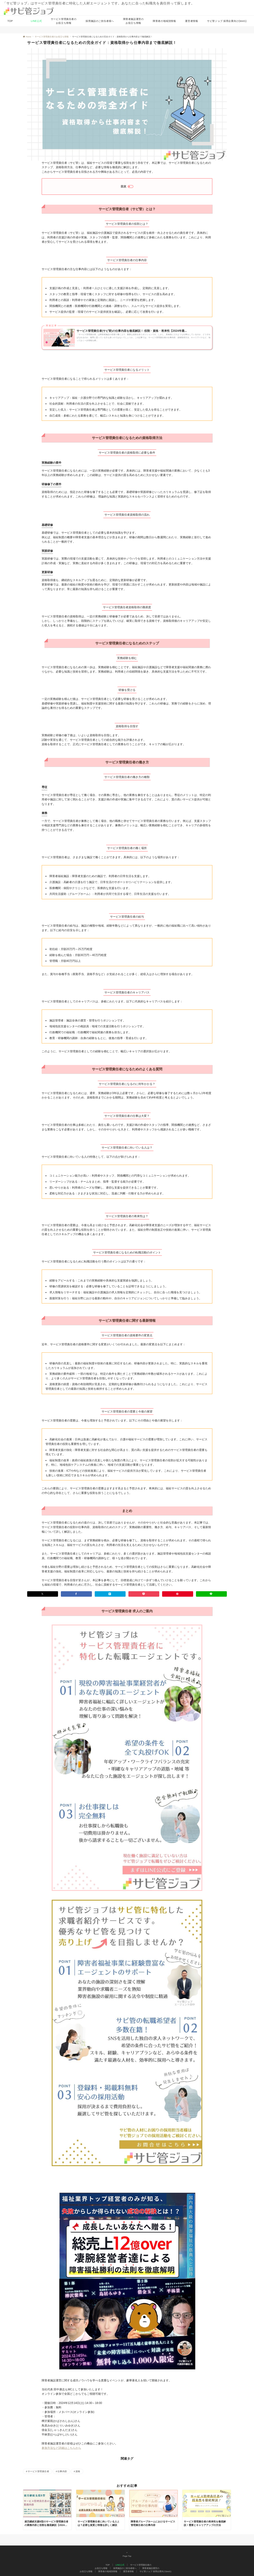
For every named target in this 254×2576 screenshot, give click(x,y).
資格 (77, 2471)
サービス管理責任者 (38, 2471)
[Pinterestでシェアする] (177, 1594)
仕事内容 (62, 2471)
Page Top (127, 2554)
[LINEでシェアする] (211, 1594)
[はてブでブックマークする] (110, 1594)
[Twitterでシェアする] (42, 1594)
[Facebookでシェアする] (76, 1594)
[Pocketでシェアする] (143, 1594)
